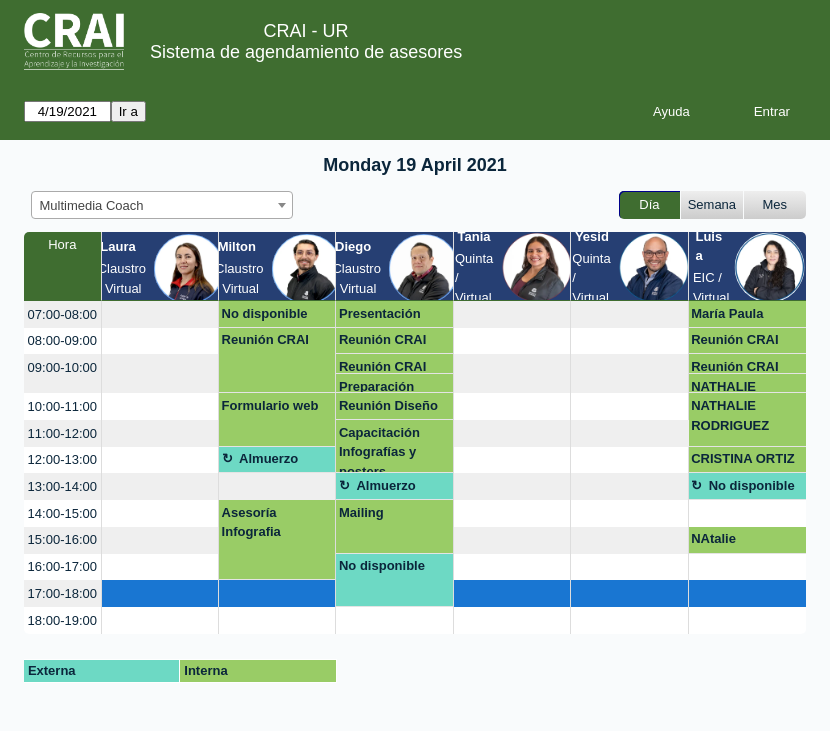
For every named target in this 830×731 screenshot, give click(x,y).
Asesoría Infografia (251, 522)
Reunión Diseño (388, 405)
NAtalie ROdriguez (724, 542)
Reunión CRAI (265, 339)
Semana (712, 204)
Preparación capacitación (378, 386)
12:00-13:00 (62, 459)
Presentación (380, 313)
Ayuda (671, 111)
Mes (775, 204)
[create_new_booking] (160, 314)
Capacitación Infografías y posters (379, 449)
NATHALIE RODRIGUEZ (730, 386)
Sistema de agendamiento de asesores (306, 52)
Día (649, 204)
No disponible (265, 313)
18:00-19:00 (62, 620)
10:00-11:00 (62, 406)
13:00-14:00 (62, 486)
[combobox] (162, 205)
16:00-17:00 (62, 566)
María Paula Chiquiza (727, 317)
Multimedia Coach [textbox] (92, 205)
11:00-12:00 (62, 433)
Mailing (361, 512)
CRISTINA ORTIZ (743, 458)
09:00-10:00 (62, 367)
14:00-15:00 (62, 513)
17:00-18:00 (62, 593)
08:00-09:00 (62, 340)
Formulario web (270, 405)
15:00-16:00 (62, 539)
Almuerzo (268, 458)
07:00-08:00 (62, 314)
